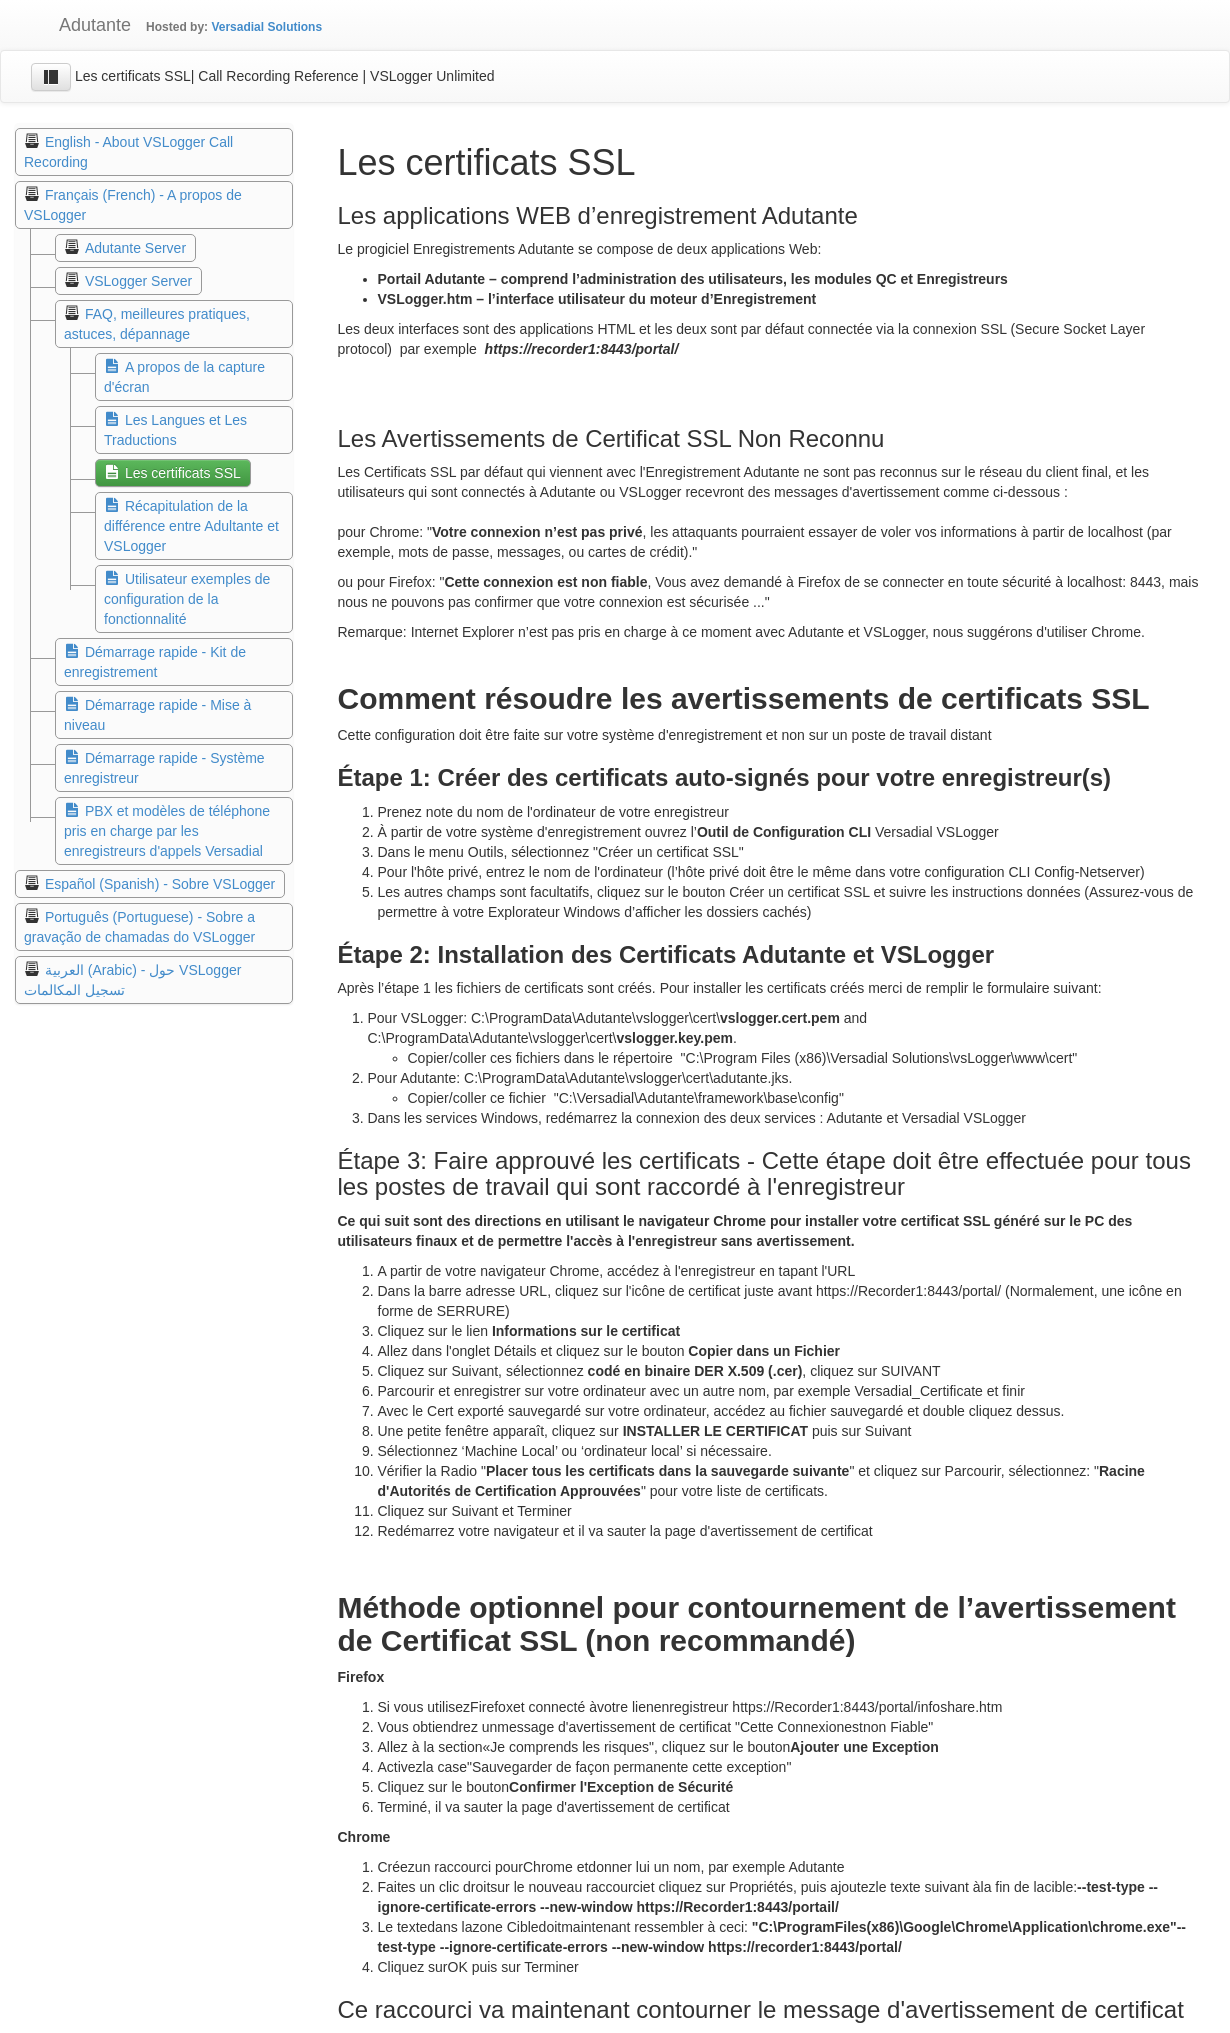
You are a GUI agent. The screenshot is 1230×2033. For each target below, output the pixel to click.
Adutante (80, 25)
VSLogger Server (138, 281)
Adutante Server (135, 248)
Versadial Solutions (266, 27)
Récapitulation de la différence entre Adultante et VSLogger (191, 526)
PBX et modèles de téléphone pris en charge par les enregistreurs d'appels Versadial (167, 831)
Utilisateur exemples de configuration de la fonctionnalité (187, 599)
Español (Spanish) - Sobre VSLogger (160, 884)
